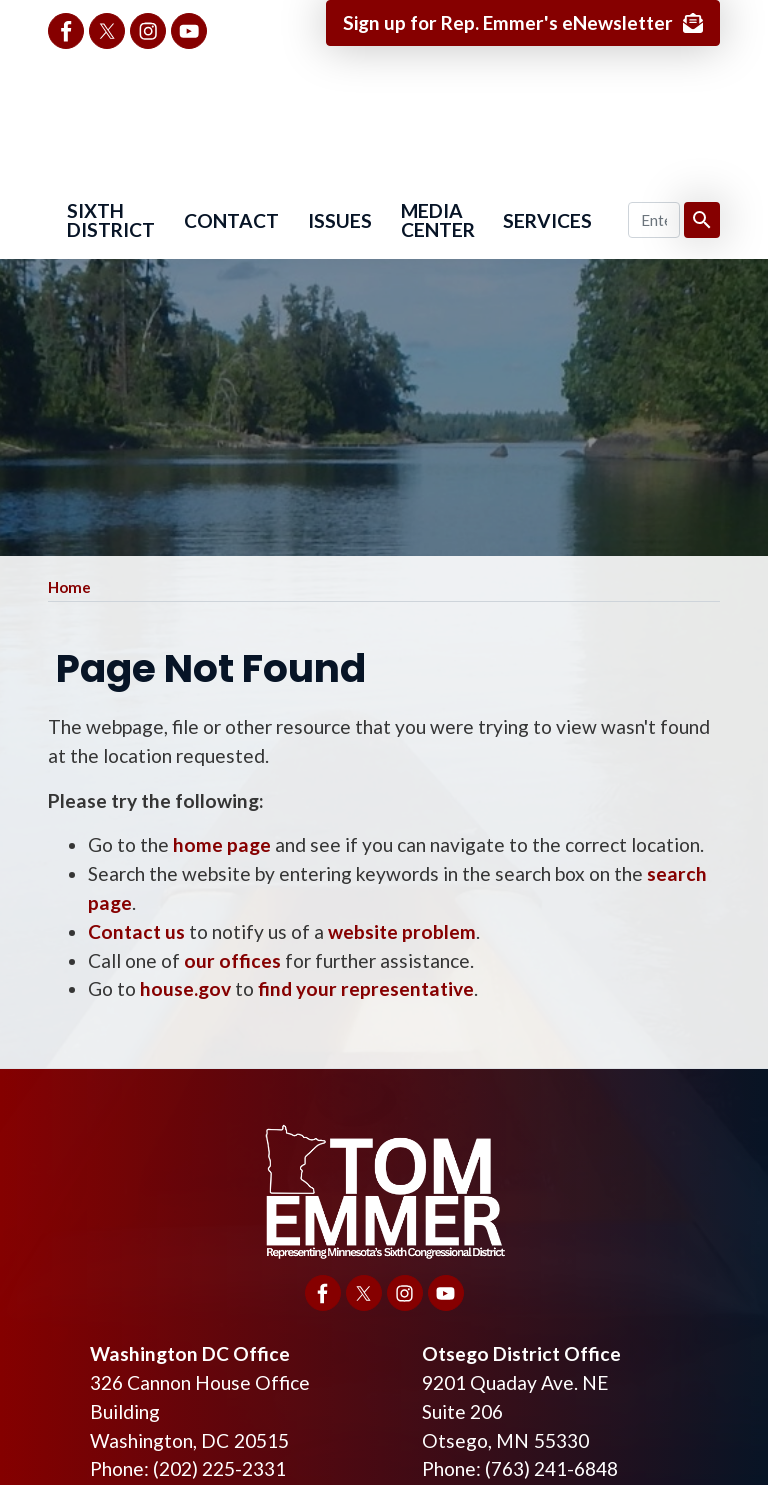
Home (69, 588)
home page (222, 845)
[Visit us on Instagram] (148, 31)
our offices (232, 960)
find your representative (366, 989)
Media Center (438, 221)
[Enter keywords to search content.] (654, 221)
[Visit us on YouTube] (189, 31)
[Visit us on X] (107, 31)
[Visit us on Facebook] (66, 31)
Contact (231, 221)
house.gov (185, 989)
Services (547, 221)
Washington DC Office (190, 1353)
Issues (340, 221)
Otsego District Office (521, 1353)
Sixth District (111, 221)
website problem (402, 931)
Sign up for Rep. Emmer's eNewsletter (506, 22)
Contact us (136, 931)
